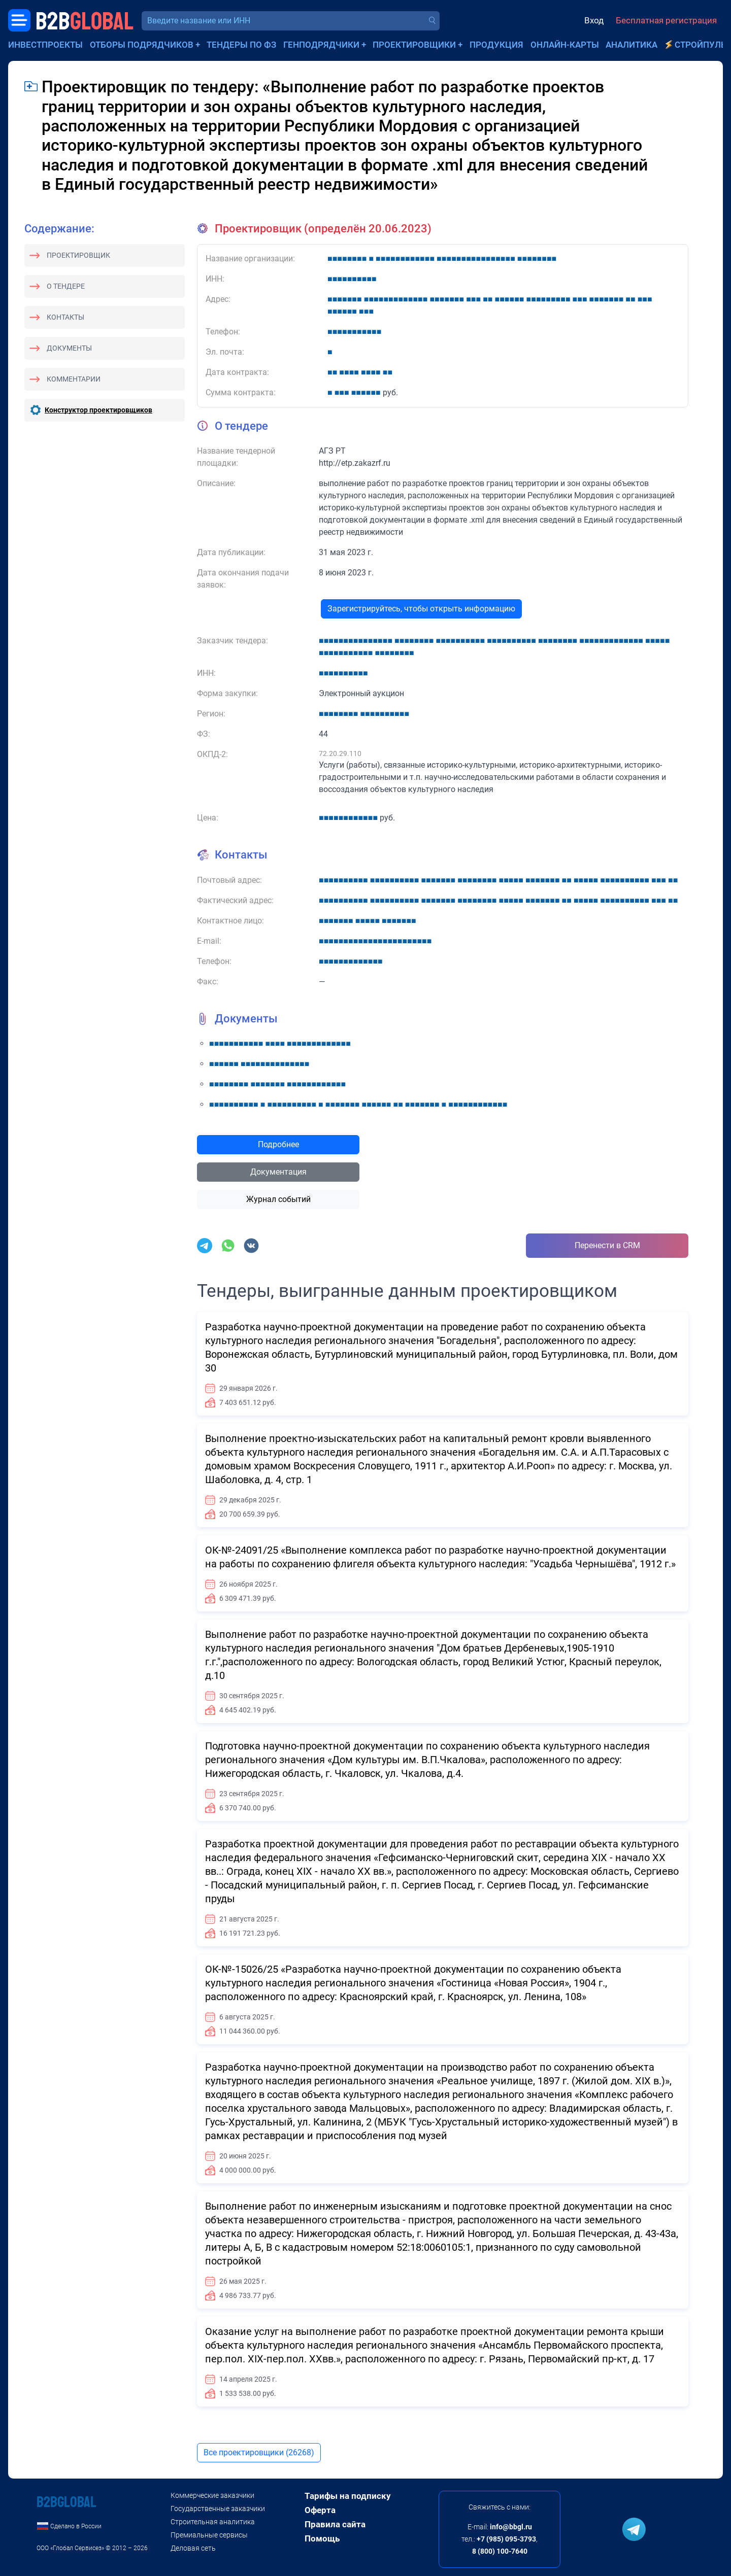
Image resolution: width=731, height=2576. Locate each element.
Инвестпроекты (45, 45)
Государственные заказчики (218, 2508)
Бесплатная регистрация (666, 20)
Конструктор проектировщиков (98, 410)
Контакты (65, 317)
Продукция (496, 45)
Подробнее (278, 1144)
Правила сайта (335, 2524)
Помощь (322, 2538)
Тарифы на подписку (348, 2496)
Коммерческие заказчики (212, 2495)
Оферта (320, 2510)
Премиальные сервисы (209, 2535)
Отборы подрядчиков (141, 45)
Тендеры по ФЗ (241, 45)
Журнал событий (278, 1199)
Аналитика (631, 45)
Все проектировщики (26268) (259, 2452)
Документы (69, 348)
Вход (594, 20)
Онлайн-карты (564, 45)
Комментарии (74, 379)
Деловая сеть (193, 2548)
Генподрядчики (321, 45)
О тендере (66, 286)
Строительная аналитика (213, 2522)
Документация (278, 1172)
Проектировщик (78, 255)
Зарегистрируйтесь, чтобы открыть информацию (421, 608)
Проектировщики (414, 45)
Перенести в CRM (607, 1245)
